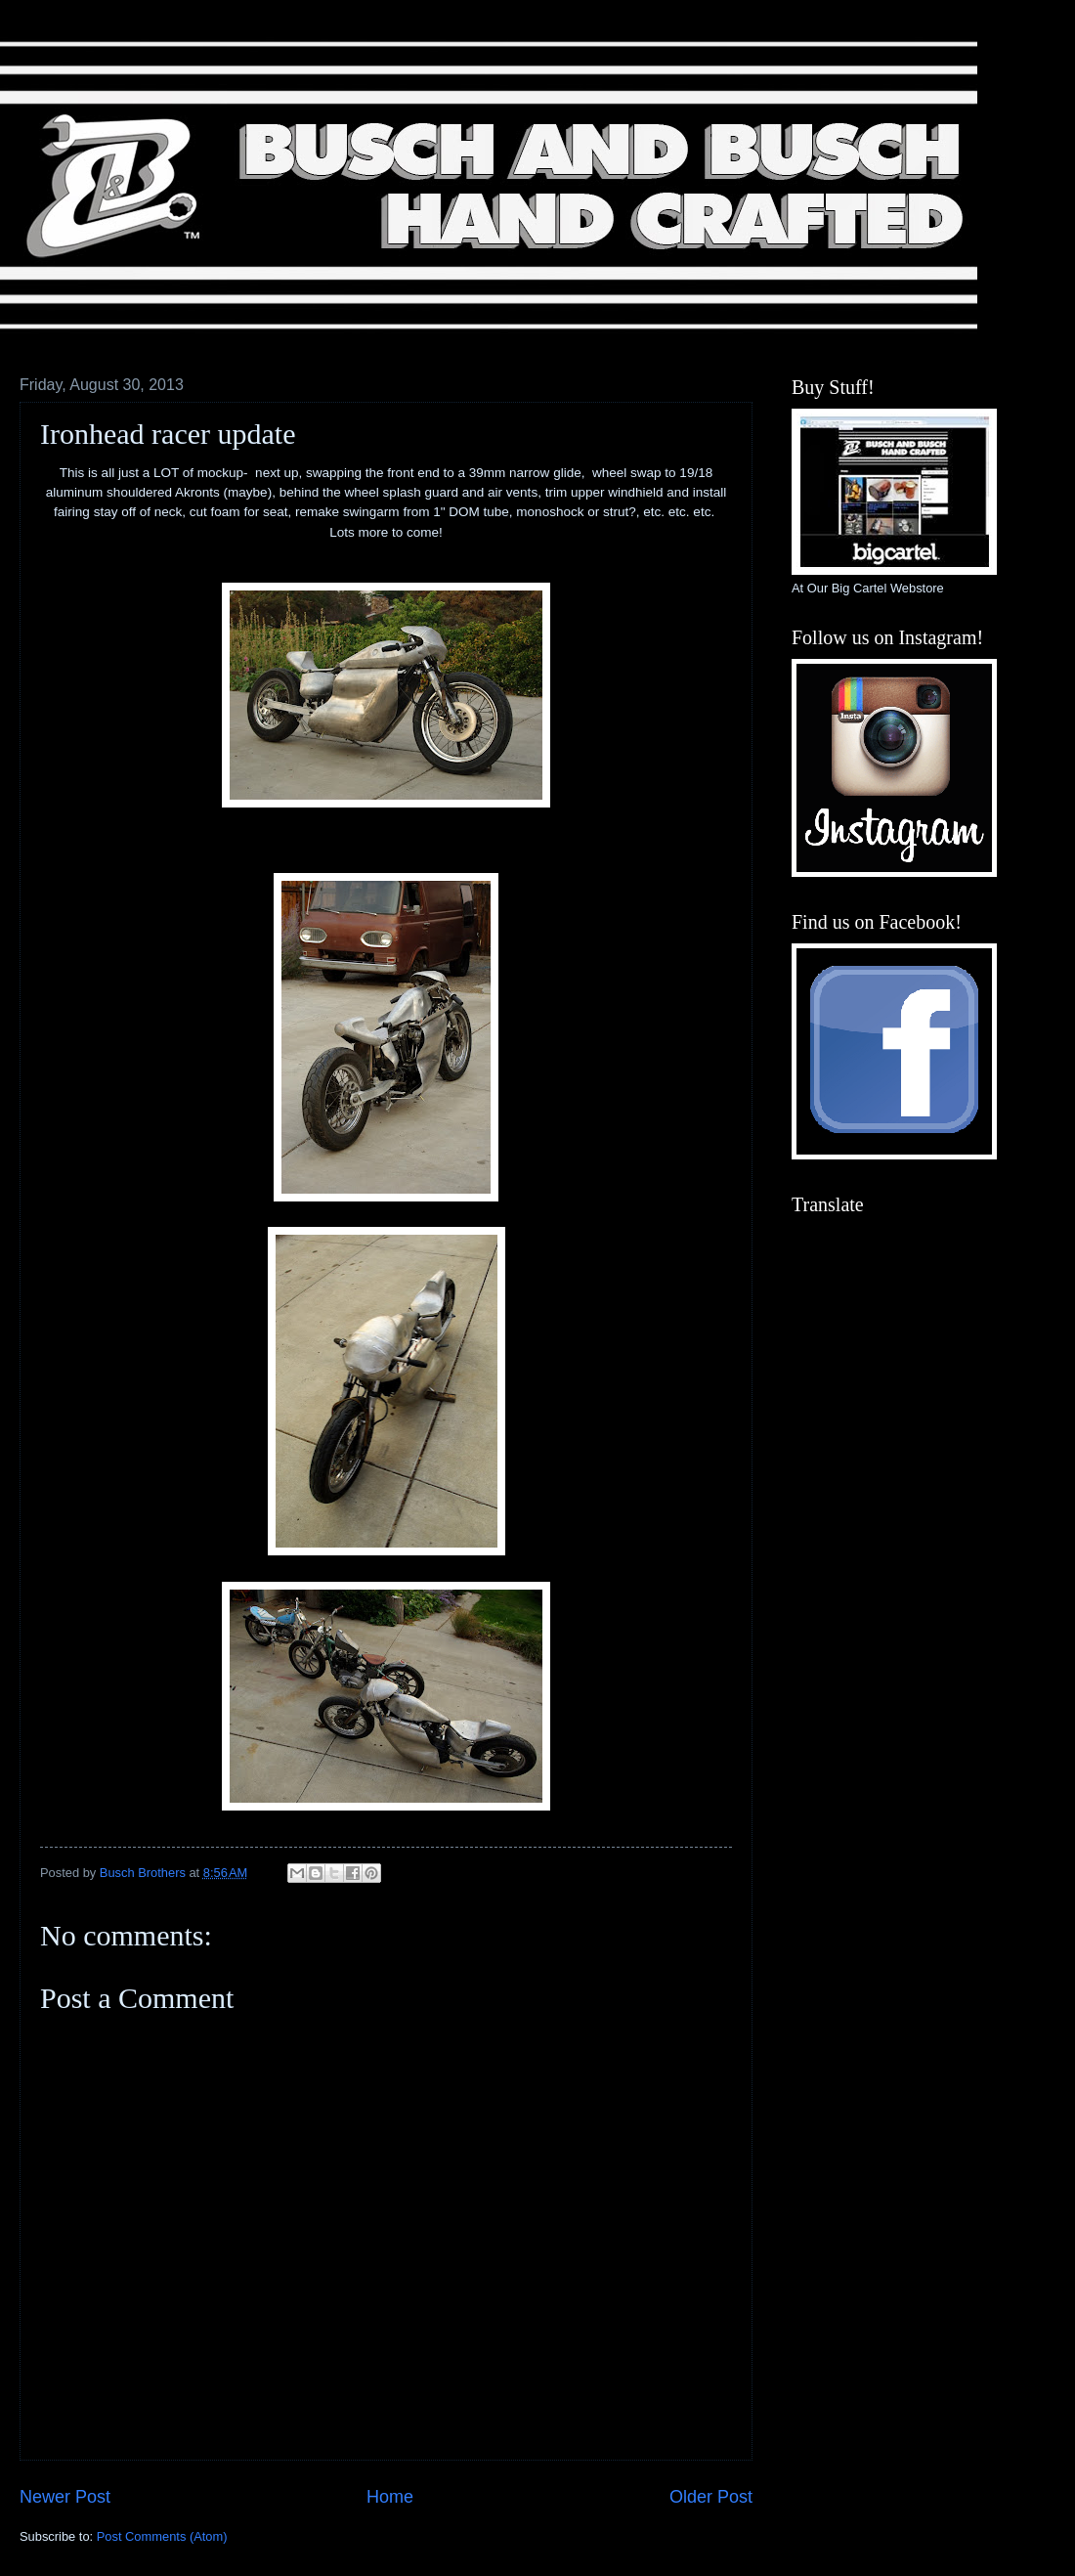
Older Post (710, 2497)
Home (389, 2497)
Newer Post (65, 2497)
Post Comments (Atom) (162, 2536)
